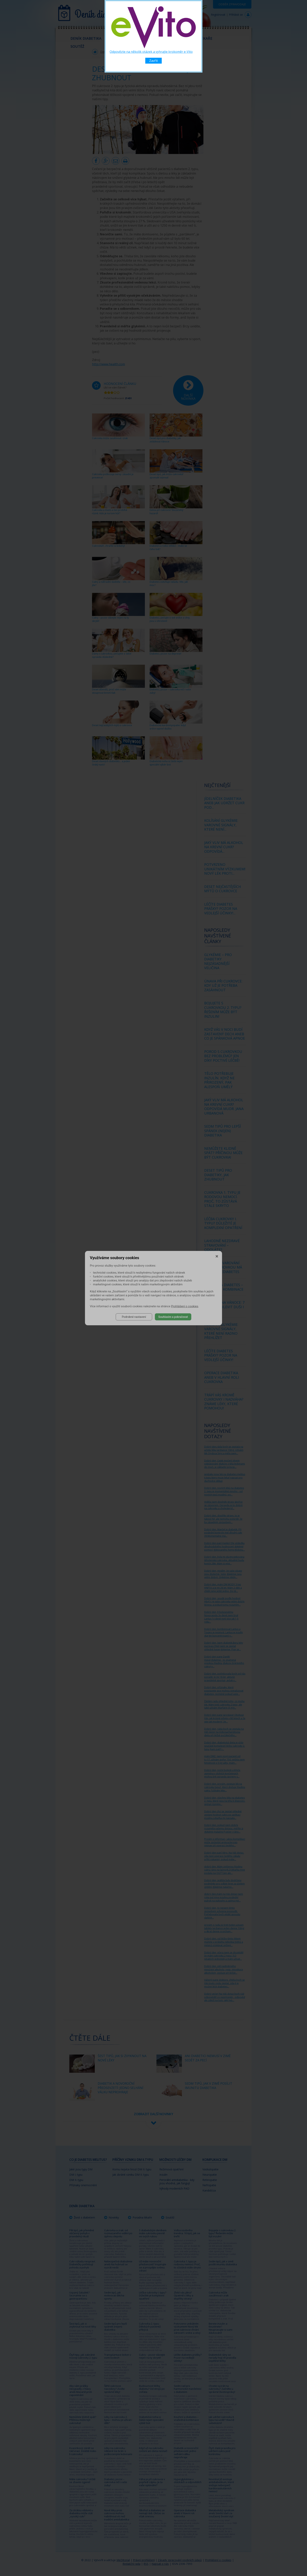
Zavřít (153, 61)
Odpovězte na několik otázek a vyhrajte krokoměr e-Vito (151, 52)
